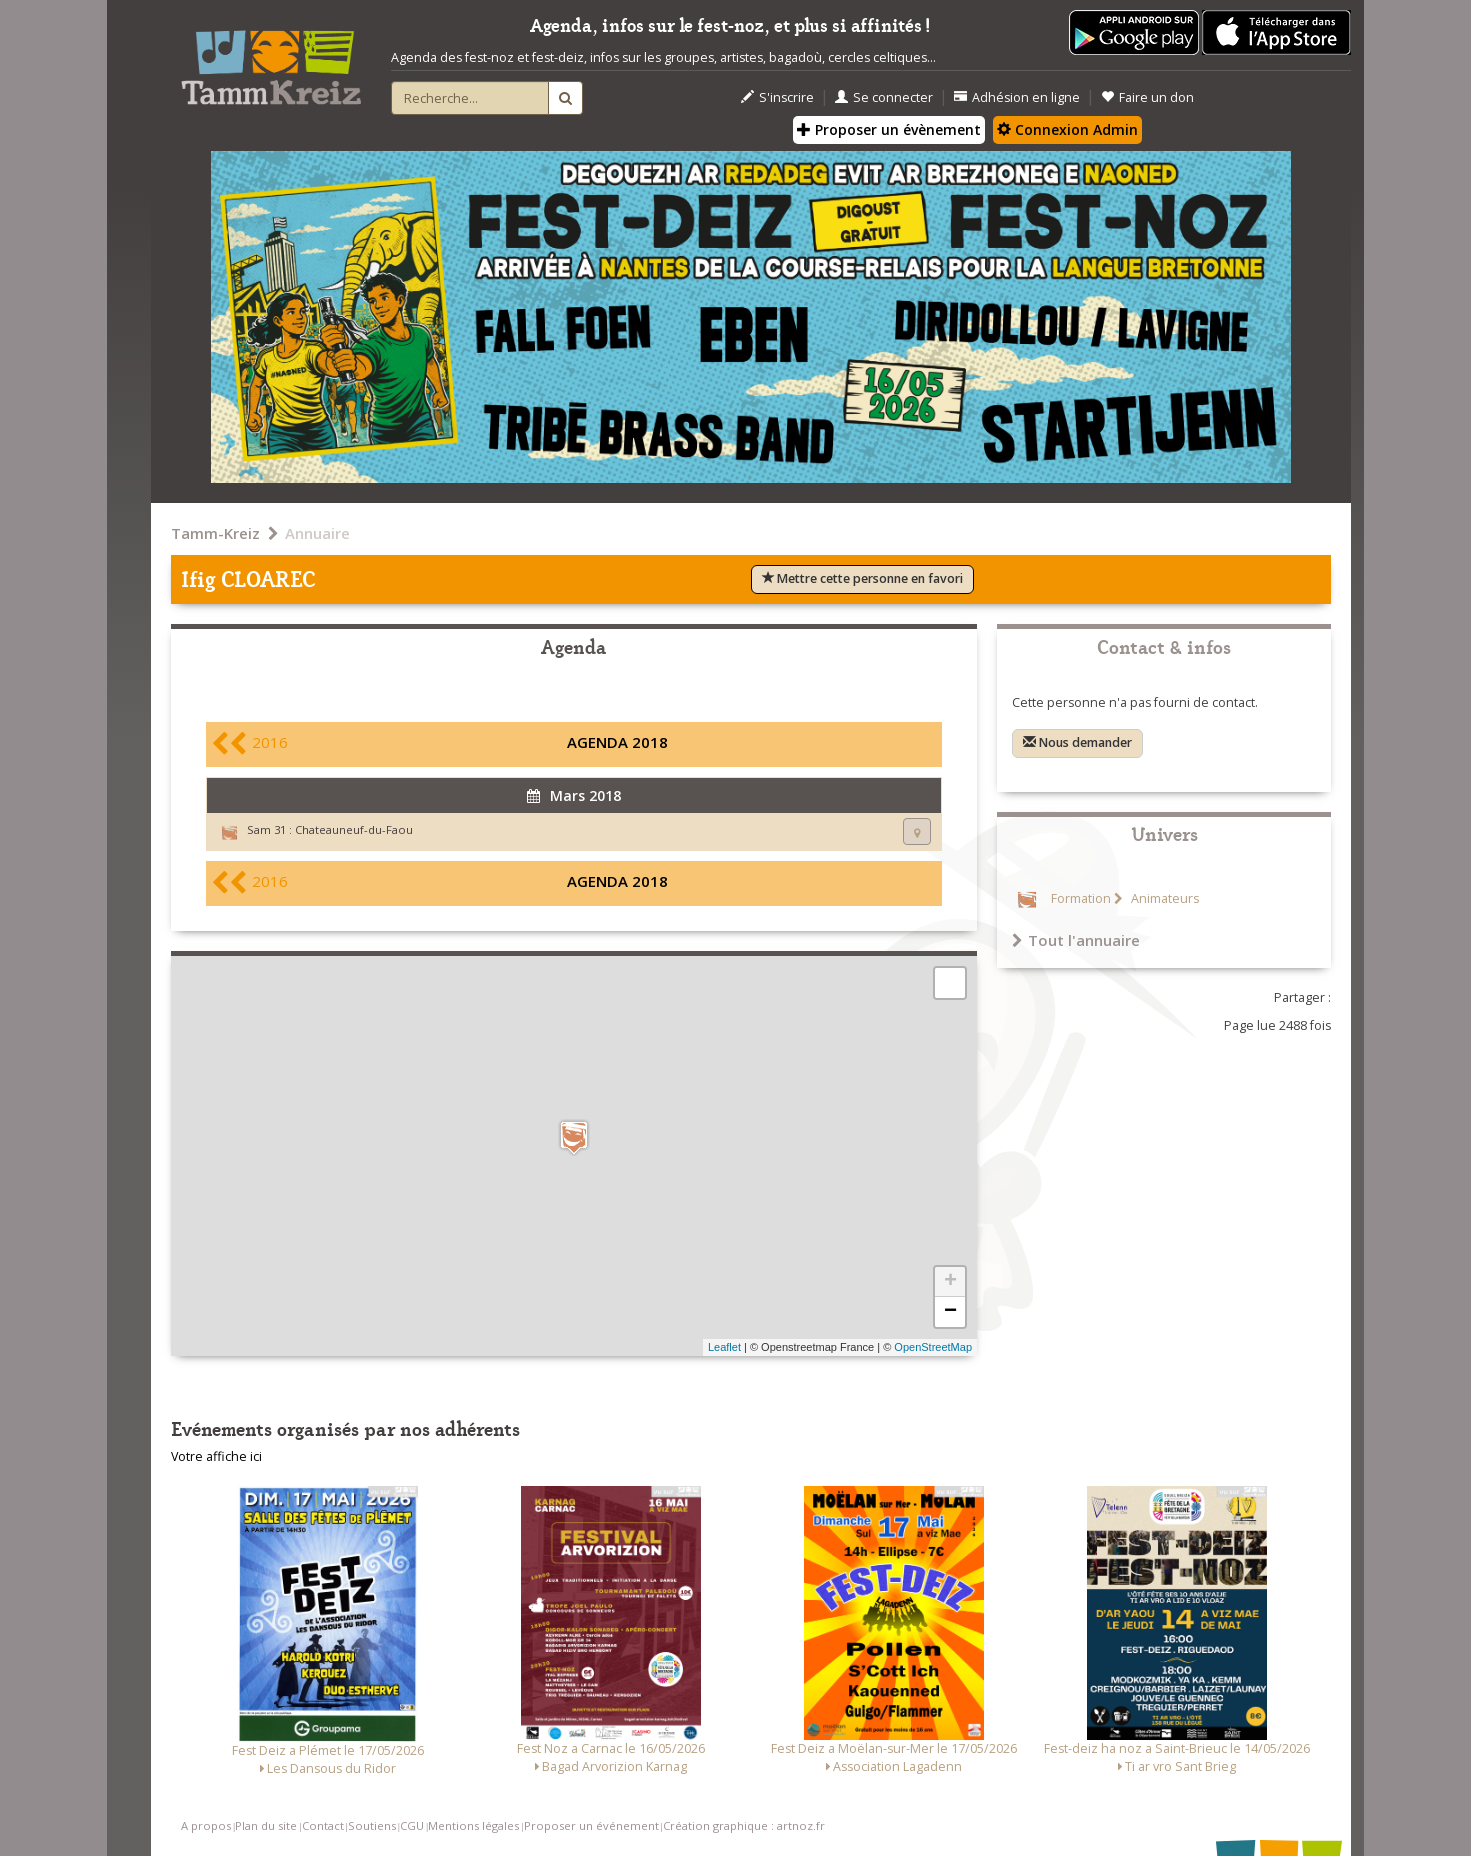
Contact (323, 1825)
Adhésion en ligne (1017, 97)
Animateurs (1163, 898)
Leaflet (724, 1347)
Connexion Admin (1067, 129)
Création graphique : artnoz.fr (744, 1825)
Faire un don (1147, 97)
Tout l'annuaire (1076, 940)
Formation (1081, 898)
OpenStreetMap (933, 1347)
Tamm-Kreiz (215, 533)
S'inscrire (777, 97)
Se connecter (884, 97)
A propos (206, 1825)
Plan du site (266, 1825)
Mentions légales (473, 1825)
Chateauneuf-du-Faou (354, 829)
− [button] (950, 1312)
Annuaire (317, 533)
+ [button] (950, 1282)
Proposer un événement (591, 1825)
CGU (412, 1825)
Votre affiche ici (216, 1456)
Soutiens (372, 1825)
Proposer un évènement (889, 129)
